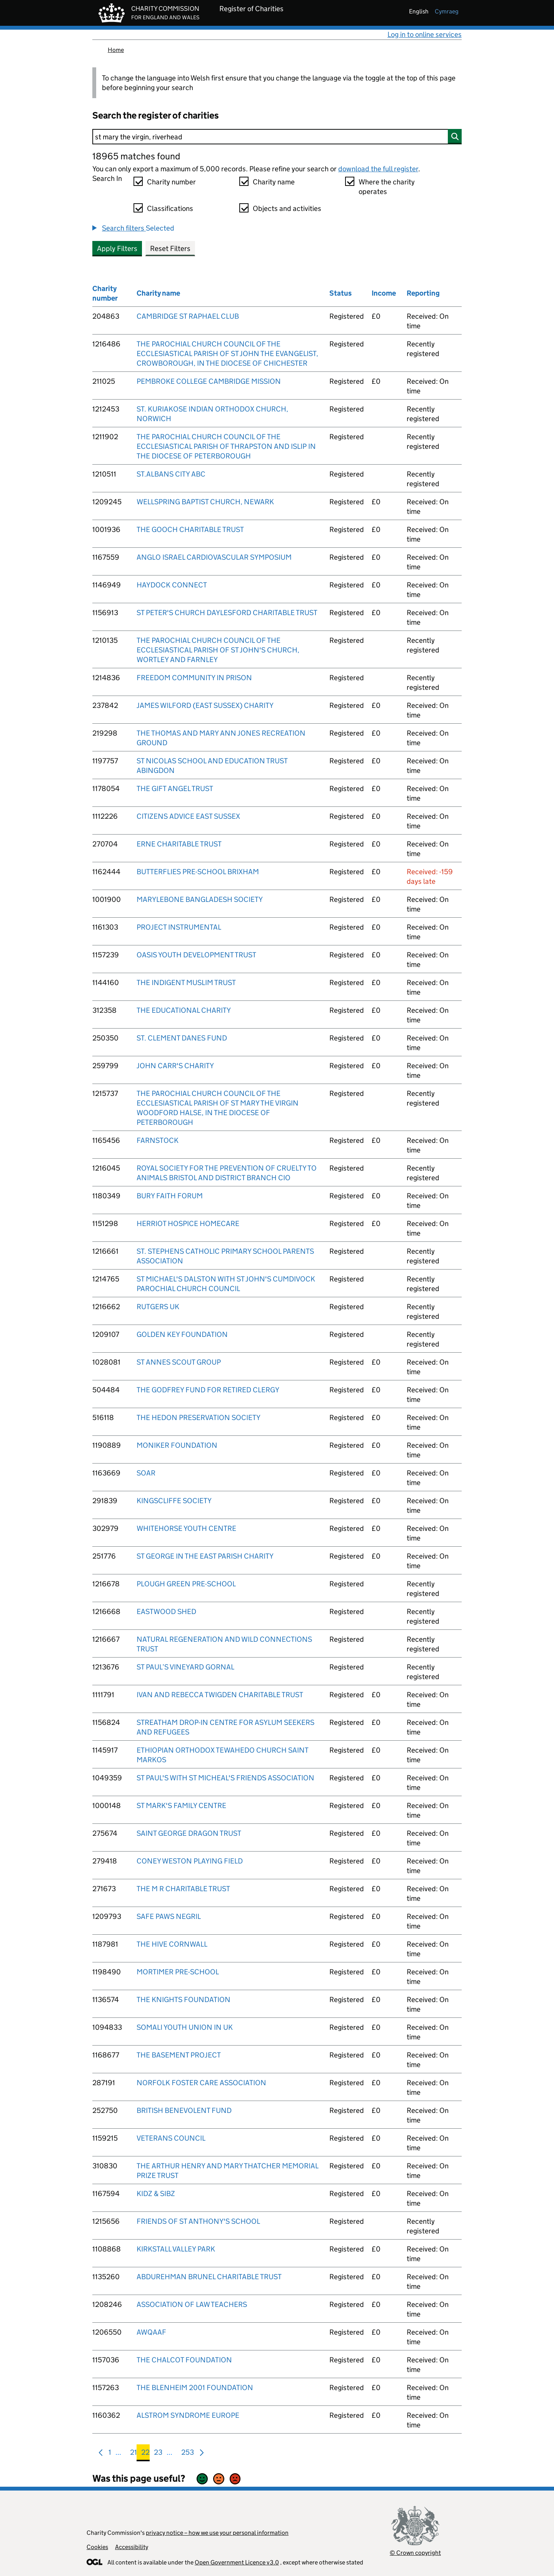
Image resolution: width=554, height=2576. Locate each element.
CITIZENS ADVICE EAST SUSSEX (188, 816)
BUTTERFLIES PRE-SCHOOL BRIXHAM (198, 871)
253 (187, 2454)
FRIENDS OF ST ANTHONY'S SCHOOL (198, 2221)
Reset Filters (170, 248)
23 (158, 2454)
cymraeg (447, 11)
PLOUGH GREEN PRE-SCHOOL (186, 1583)
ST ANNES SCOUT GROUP (179, 1362)
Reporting (423, 293)
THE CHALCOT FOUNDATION (184, 2359)
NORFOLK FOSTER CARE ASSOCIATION (201, 2082)
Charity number (171, 181)
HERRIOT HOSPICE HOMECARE (188, 1223)
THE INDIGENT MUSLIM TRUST (186, 982)
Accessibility (131, 2547)
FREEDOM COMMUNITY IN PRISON (194, 677)
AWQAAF (151, 2332)
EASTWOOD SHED (166, 1611)
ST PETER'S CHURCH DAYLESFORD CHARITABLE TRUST (227, 612)
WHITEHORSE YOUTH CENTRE (186, 1528)
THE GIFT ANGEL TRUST (175, 788)
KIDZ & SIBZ (156, 2193)
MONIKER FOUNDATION (177, 1445)
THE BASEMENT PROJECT (179, 2055)
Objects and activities (287, 208)
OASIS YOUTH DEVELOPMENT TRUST (196, 954)
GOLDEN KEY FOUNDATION (182, 1334)
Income (384, 293)
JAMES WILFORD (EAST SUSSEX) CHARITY (205, 705)
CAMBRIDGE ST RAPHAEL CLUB (188, 316)
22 (145, 2454)
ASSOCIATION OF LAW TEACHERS (192, 2304)
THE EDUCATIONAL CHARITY (184, 1010)
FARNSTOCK (158, 1140)
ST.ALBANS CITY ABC (171, 474)
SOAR (146, 1473)
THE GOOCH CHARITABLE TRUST (190, 529)
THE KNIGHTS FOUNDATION (183, 1999)
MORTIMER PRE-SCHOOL (178, 1971)
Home (116, 50)
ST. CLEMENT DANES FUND (182, 1038)
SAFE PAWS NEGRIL (169, 1916)
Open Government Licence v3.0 (237, 2562)
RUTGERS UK (158, 1306)
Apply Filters (117, 248)
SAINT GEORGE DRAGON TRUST (189, 1833)
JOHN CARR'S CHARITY (175, 1065)
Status (340, 293)
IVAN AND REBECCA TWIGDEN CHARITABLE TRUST (220, 1694)
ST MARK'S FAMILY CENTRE (181, 1805)
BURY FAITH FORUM (170, 1195)
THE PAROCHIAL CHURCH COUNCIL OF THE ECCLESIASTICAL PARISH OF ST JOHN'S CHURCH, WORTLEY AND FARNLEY (218, 650)
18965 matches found (136, 156)
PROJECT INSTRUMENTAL (179, 927)
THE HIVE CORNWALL (172, 1944)
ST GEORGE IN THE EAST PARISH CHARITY (205, 1556)
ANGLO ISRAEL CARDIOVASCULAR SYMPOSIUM (214, 557)
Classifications (170, 208)
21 (133, 2454)
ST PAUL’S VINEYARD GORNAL (185, 1667)
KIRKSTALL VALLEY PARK (176, 2249)
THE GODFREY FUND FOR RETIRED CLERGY (208, 1389)
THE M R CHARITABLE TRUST (183, 1888)
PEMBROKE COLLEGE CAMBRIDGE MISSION (209, 381)
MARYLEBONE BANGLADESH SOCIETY (200, 899)
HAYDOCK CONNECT (172, 584)
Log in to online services (424, 34)
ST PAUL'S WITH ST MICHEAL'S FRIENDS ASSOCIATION (225, 1777)
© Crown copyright (415, 2552)
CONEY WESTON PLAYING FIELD (190, 1861)
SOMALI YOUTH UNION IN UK (185, 2027)
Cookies (97, 2547)
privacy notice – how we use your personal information (217, 2532)
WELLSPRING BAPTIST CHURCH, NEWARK (205, 501)
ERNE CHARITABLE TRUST (179, 844)
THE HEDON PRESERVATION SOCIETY (198, 1417)
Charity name (274, 181)
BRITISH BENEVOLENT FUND (184, 2110)
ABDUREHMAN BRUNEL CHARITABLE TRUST (209, 2276)
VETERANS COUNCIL (171, 2138)
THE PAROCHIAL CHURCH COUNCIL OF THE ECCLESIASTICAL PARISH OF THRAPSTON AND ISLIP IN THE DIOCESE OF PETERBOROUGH (226, 446)
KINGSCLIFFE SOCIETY (174, 1500)
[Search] (277, 136)
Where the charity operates (387, 186)
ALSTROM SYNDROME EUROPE (188, 2415)
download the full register (378, 168)
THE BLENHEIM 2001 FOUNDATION (195, 2387)
